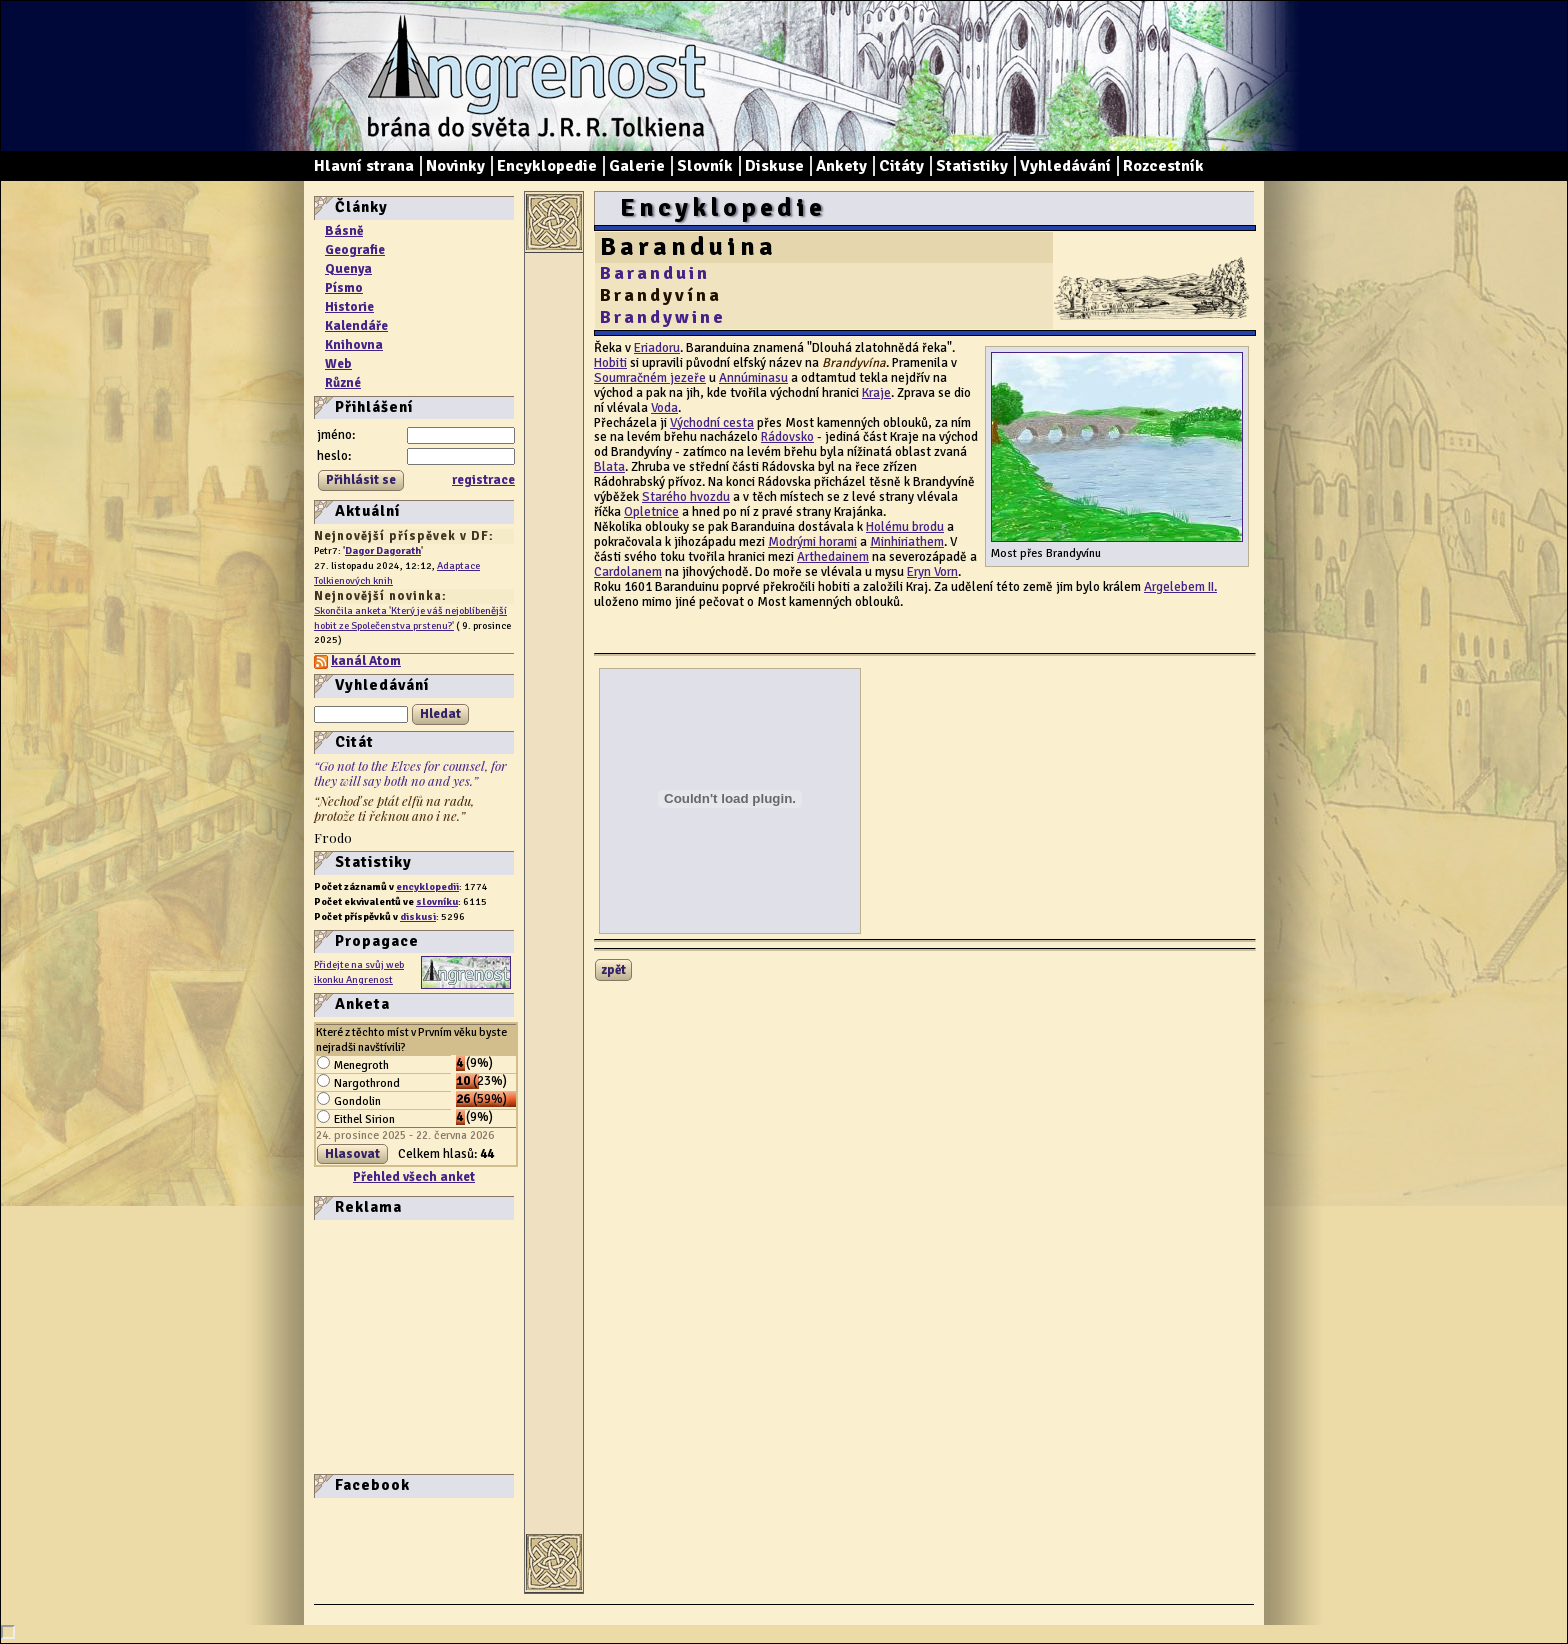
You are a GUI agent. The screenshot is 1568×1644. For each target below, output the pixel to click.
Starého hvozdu (686, 497)
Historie (349, 307)
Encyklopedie (547, 166)
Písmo (344, 288)
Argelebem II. (1180, 587)
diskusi (418, 916)
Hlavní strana (364, 166)
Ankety (841, 166)
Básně (344, 231)
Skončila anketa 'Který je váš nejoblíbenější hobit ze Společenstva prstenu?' (410, 618)
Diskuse (774, 166)
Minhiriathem (907, 542)
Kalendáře (356, 326)
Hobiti (610, 363)
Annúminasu (753, 378)
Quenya (348, 269)
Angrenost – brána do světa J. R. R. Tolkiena (529, 76)
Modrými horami (812, 542)
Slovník (705, 166)
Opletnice (651, 512)
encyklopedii (427, 886)
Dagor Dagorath (383, 550)
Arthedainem (833, 557)
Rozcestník (1163, 166)
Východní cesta (712, 423)
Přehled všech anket (414, 1177)
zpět (613, 970)
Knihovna (354, 345)
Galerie (637, 166)
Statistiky (972, 166)
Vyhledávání (1065, 166)
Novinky (455, 166)
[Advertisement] (374, 1345)
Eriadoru (657, 348)
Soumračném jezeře (650, 378)
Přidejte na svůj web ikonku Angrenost (359, 972)
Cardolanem (628, 572)
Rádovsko (787, 437)
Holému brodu (905, 527)
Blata (609, 467)
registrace (483, 480)
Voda (664, 408)
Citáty (901, 166)
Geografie (355, 250)
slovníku (437, 901)
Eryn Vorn (932, 572)
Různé (343, 383)
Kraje (876, 393)
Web (338, 364)
